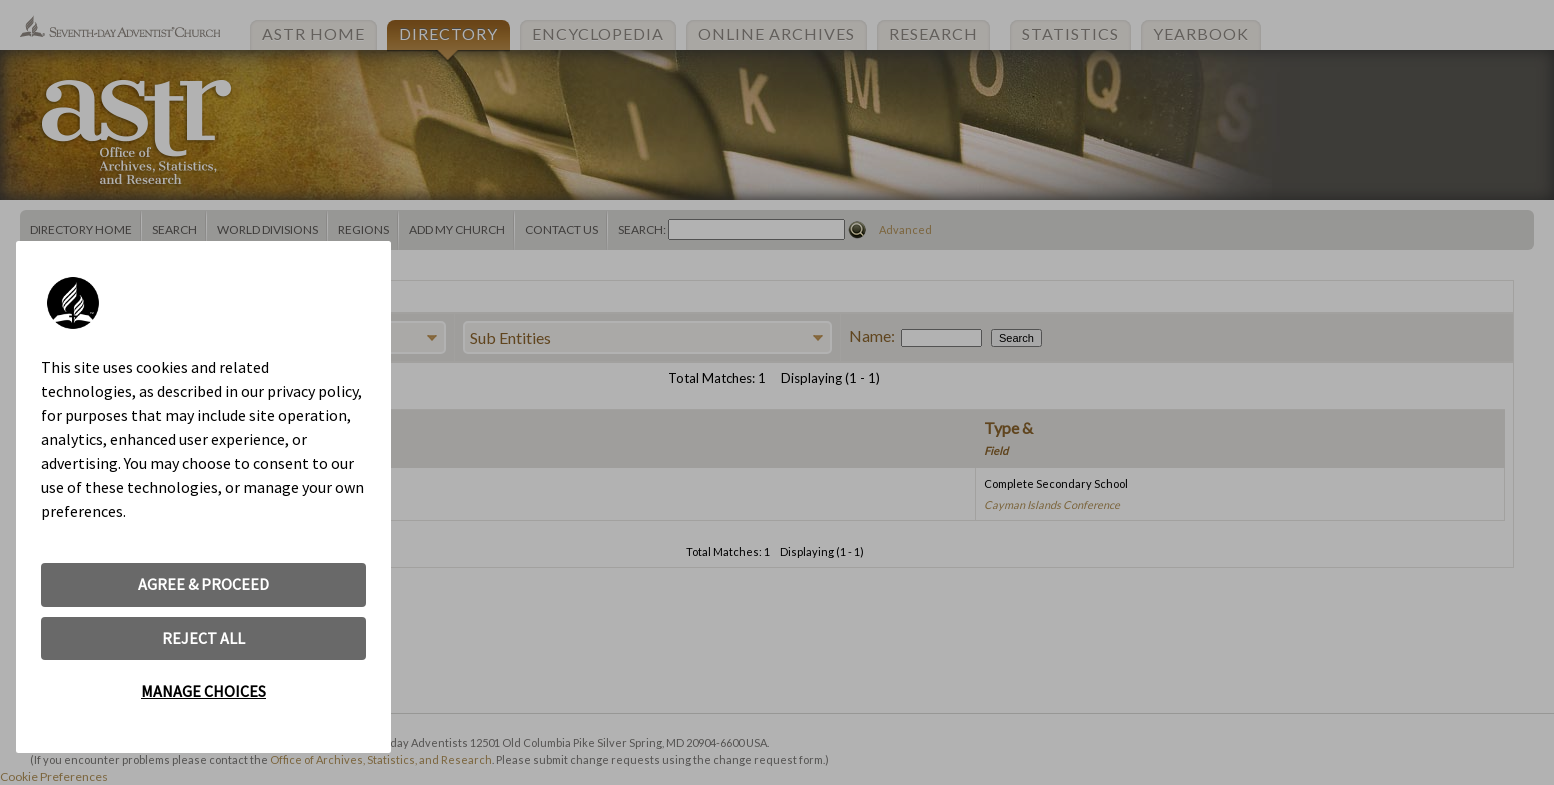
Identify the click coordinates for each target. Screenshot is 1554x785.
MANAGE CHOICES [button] (203, 691)
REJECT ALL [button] (203, 638)
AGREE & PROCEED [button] (203, 584)
